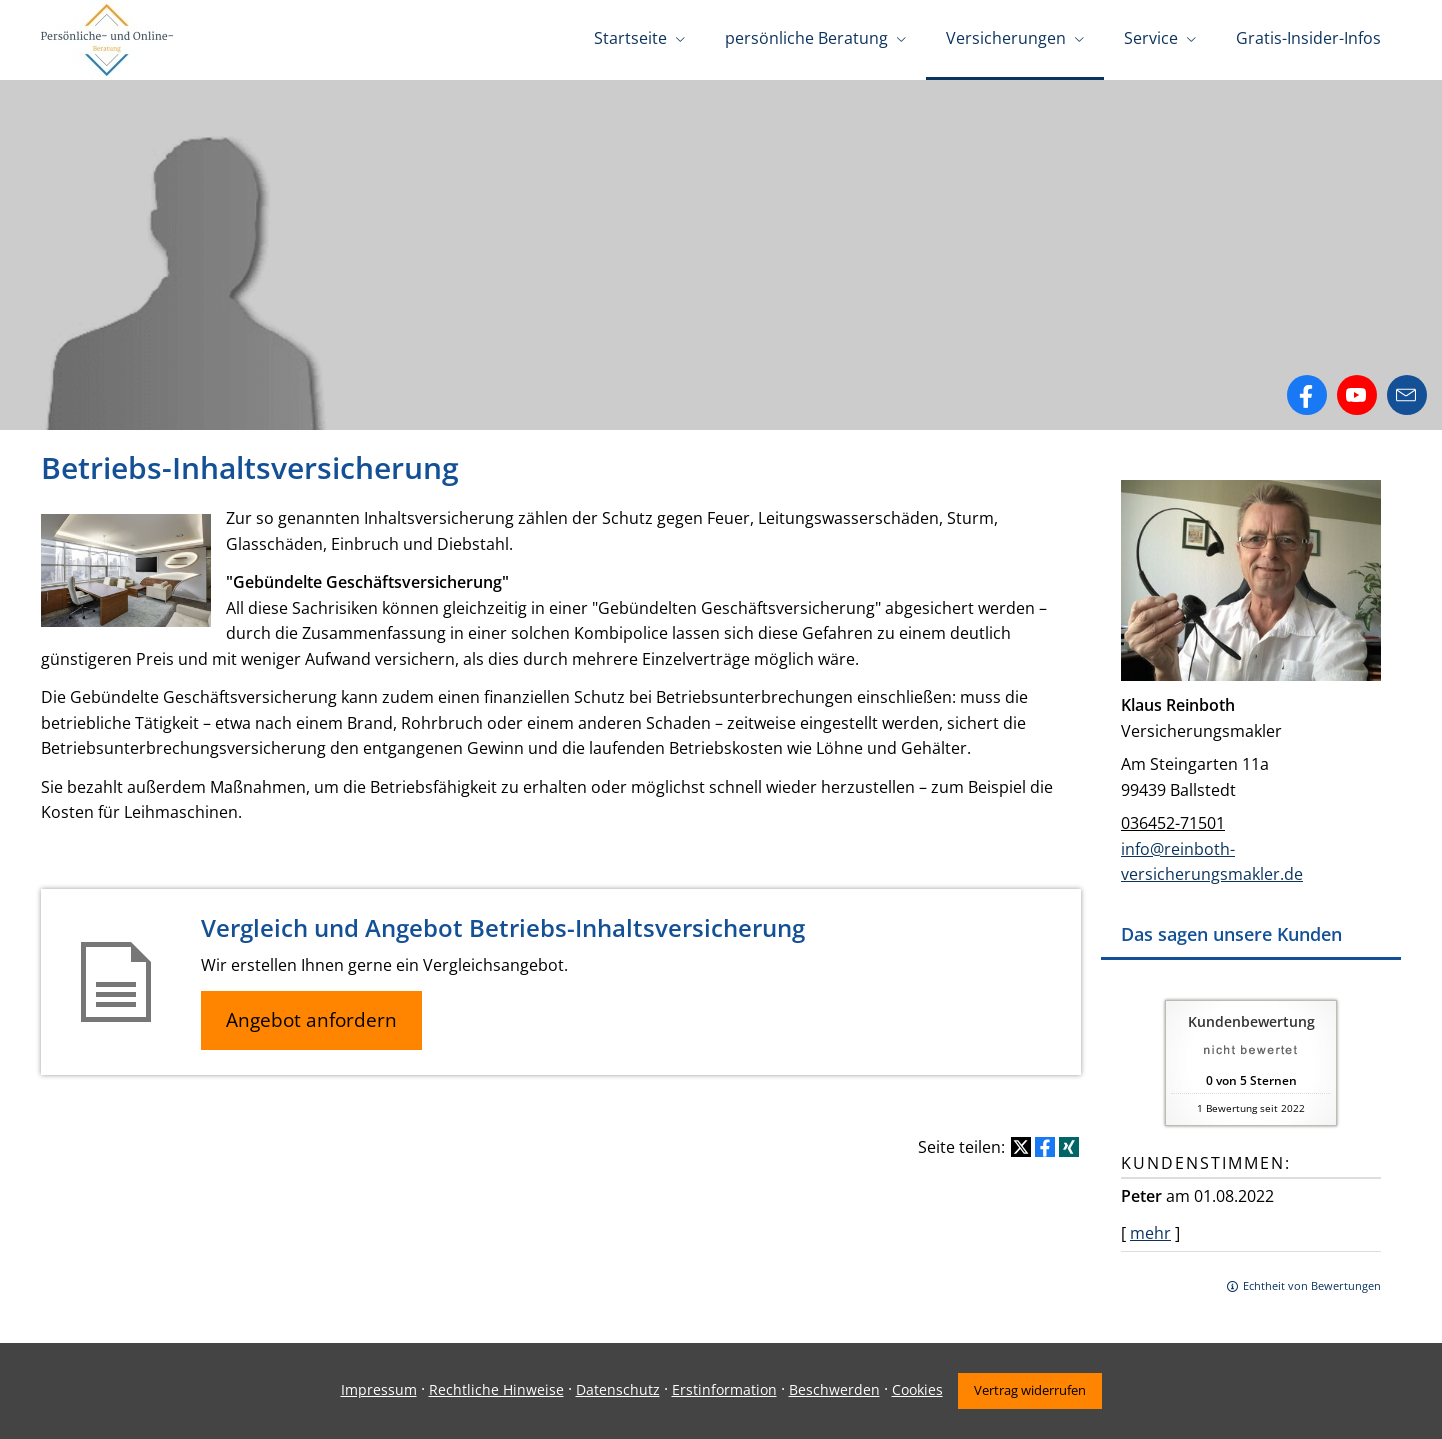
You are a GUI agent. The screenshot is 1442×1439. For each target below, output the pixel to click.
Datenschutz (618, 1389)
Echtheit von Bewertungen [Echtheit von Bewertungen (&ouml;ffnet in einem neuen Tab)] (1312, 1285)
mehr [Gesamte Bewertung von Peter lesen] (1150, 1233)
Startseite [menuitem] (630, 38)
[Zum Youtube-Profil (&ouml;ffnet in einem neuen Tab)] (1357, 395)
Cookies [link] (917, 1389)
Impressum (379, 1389)
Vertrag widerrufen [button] (1030, 1390)
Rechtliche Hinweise (496, 1389)
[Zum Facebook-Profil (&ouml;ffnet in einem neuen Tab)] (1307, 395)
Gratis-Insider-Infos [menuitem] (1308, 38)
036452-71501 (1173, 823)
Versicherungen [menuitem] (1006, 38)
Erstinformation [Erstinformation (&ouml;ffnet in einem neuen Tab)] (724, 1389)
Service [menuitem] (1151, 38)
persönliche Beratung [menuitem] (806, 38)
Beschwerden (834, 1389)
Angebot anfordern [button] (311, 1020)
